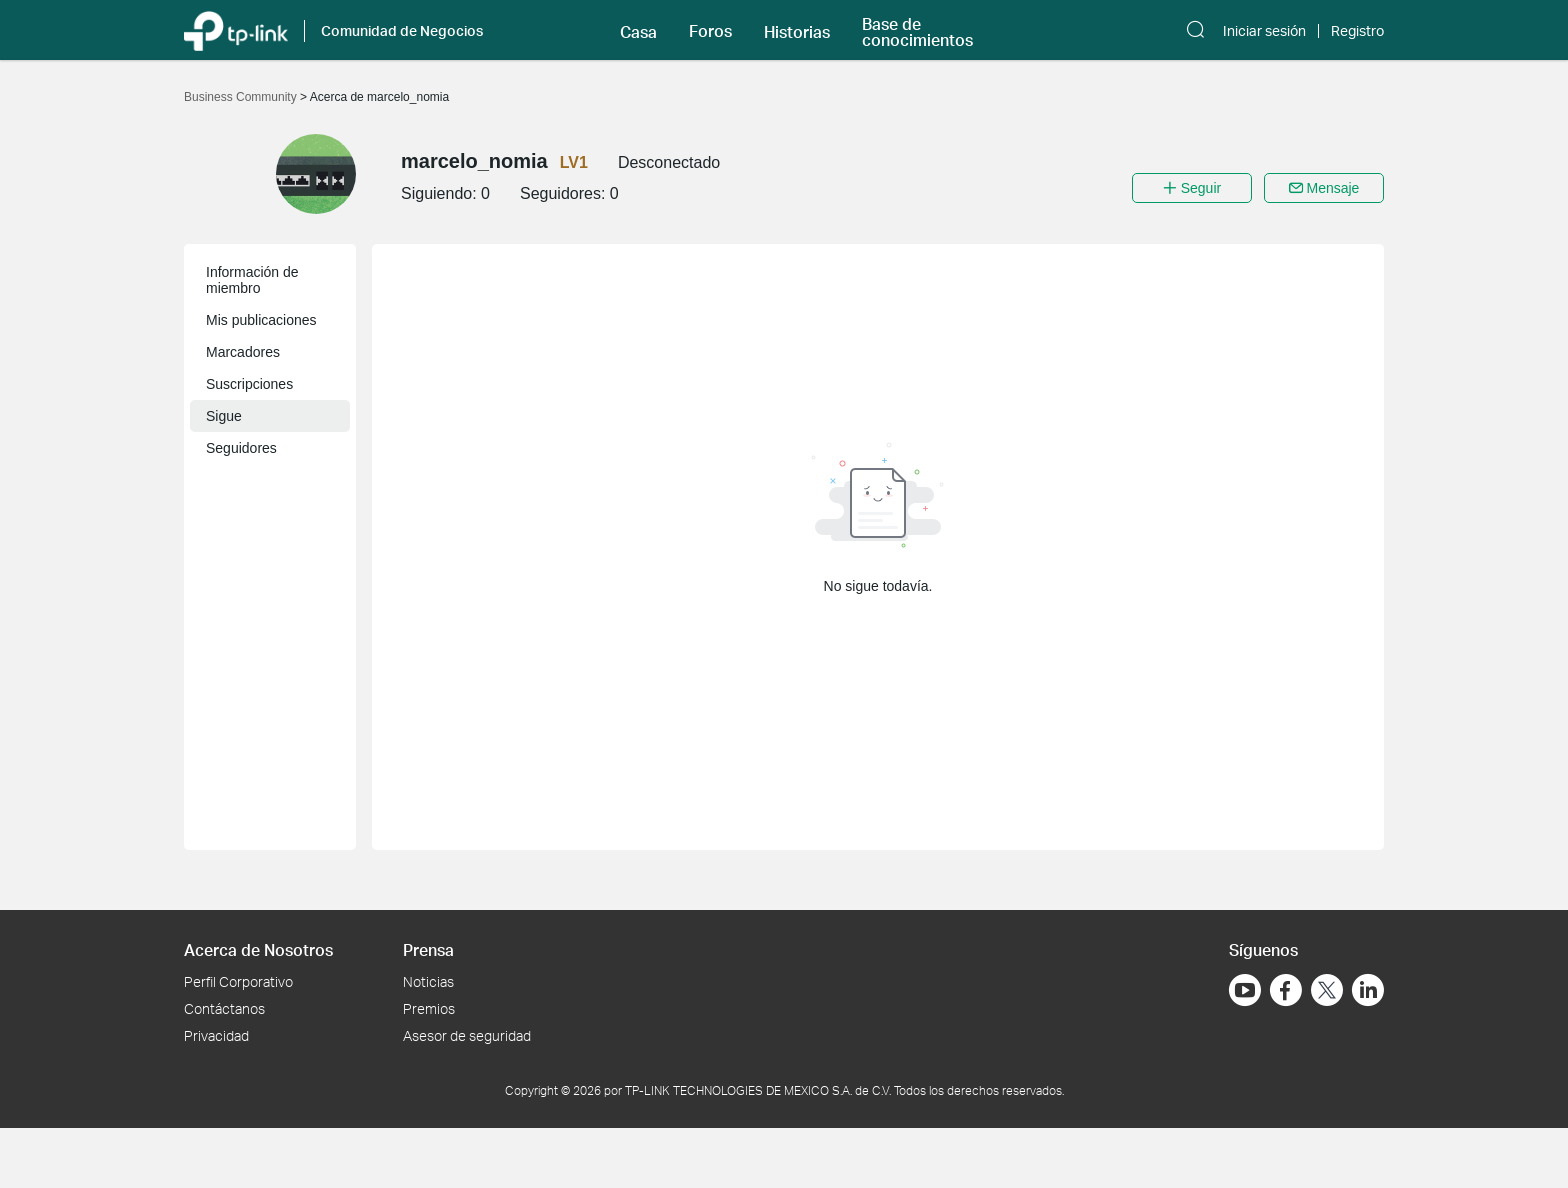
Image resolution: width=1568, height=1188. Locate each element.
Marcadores (243, 352)
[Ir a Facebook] (1286, 990)
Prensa (428, 949)
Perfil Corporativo (238, 981)
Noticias (428, 981)
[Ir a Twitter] (1327, 992)
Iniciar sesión (1264, 31)
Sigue (224, 416)
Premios (429, 1008)
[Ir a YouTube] (1245, 990)
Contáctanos (224, 1008)
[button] (638, 30)
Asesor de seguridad (467, 1035)
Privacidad (216, 1035)
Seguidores (241, 448)
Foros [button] (710, 31)
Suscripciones (249, 384)
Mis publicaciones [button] (261, 320)
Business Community (242, 97)
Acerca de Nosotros (258, 949)
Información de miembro (252, 280)
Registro (1357, 31)
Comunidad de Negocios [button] (402, 30)
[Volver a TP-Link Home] (236, 29)
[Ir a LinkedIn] (1368, 990)
